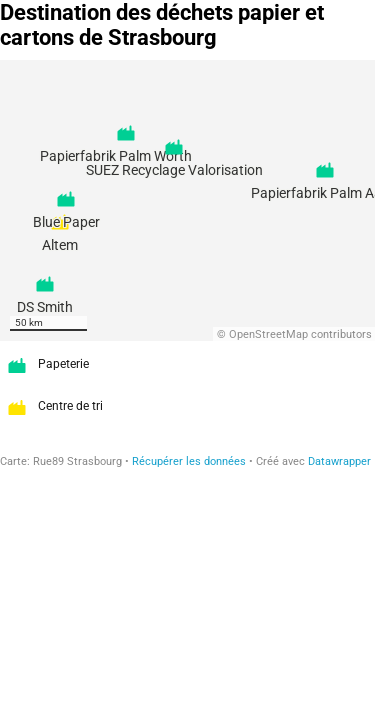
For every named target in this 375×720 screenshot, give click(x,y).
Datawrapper (339, 461)
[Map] (187, 200)
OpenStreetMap (268, 334)
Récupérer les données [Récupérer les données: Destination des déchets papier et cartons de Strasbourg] (189, 461)
